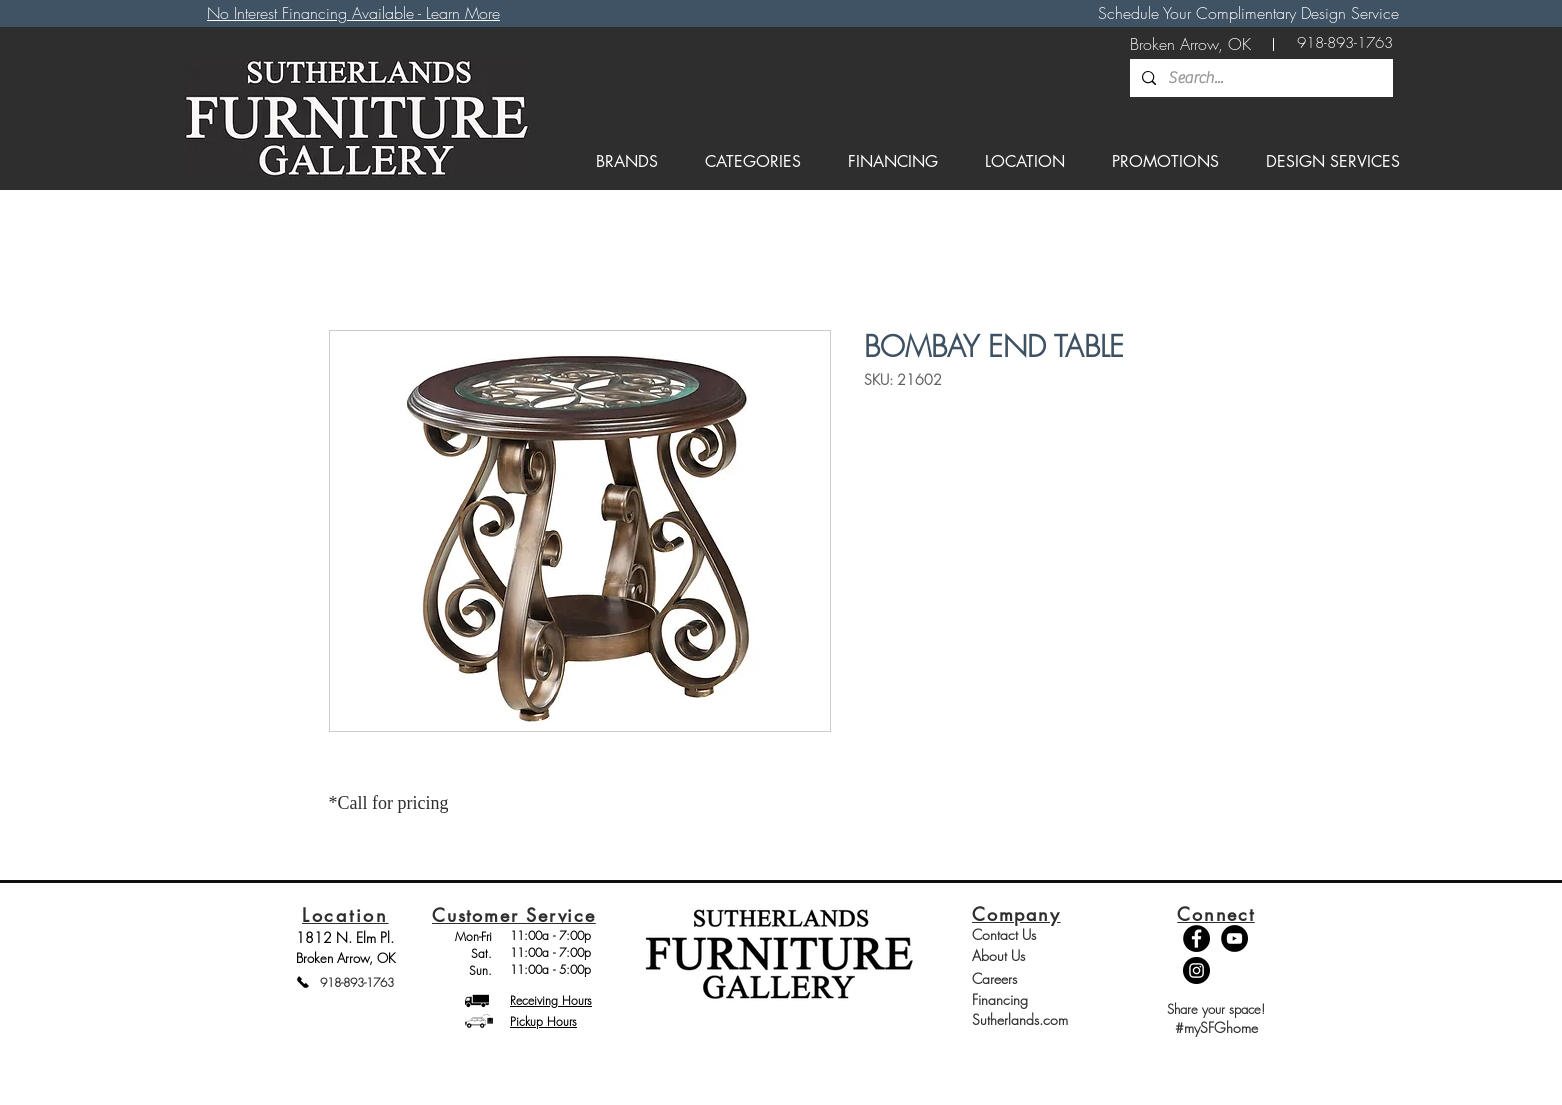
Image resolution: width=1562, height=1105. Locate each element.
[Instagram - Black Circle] (1196, 970)
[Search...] (1259, 78)
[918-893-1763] (1345, 43)
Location (345, 915)
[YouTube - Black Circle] (1234, 938)
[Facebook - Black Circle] (1196, 938)
